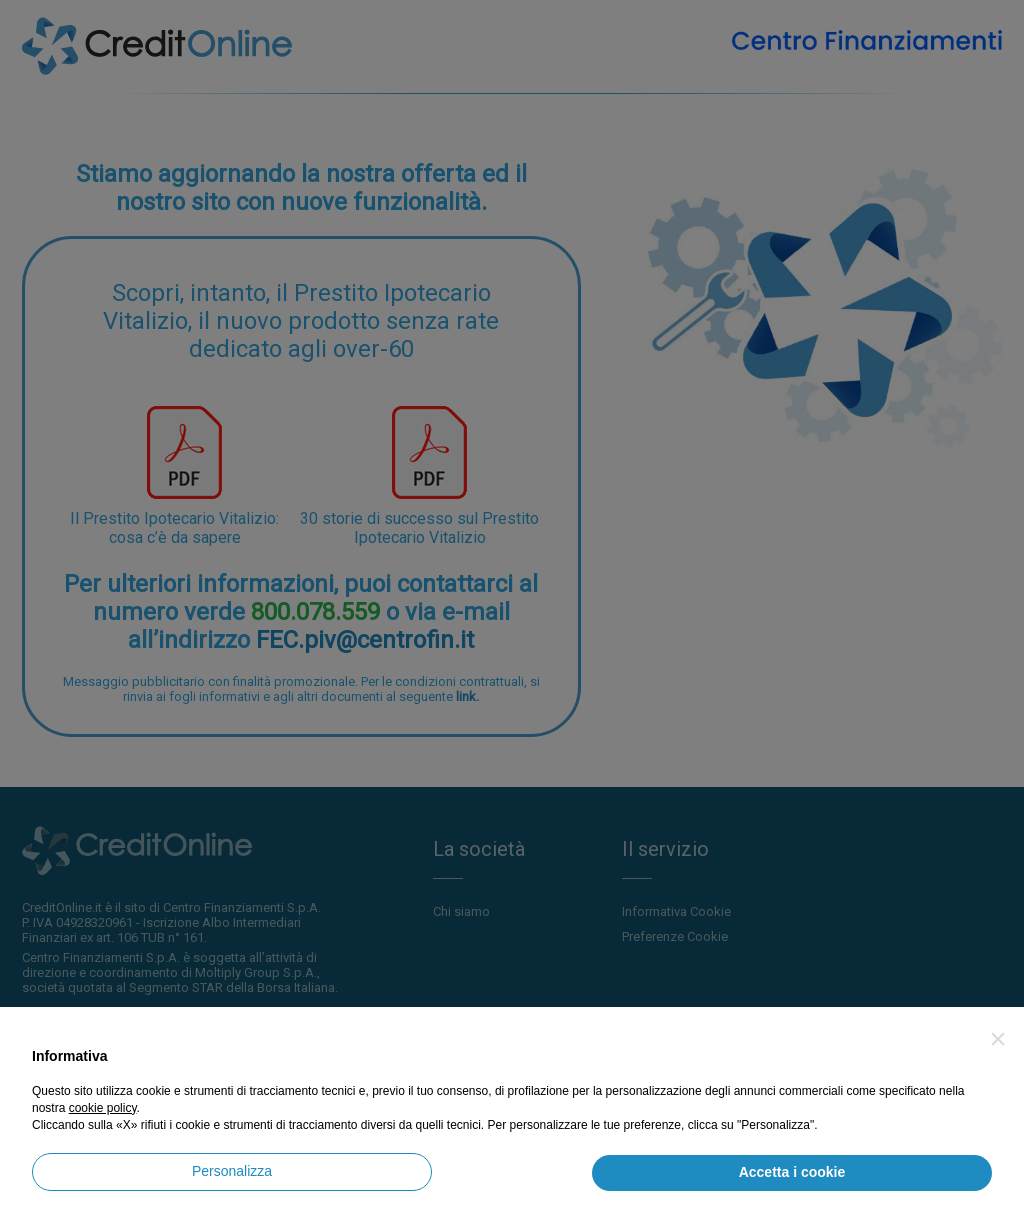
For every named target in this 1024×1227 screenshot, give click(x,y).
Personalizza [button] (232, 1171)
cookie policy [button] (103, 1108)
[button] (998, 1039)
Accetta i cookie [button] (792, 1172)
